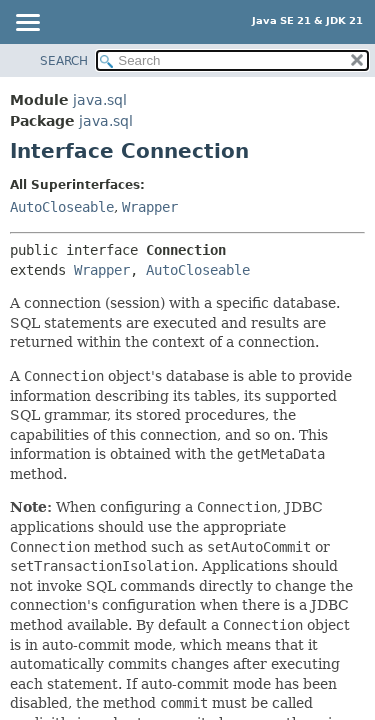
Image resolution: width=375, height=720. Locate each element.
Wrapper (150, 207)
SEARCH (64, 61)
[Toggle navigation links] (27, 24)
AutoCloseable (62, 207)
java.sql (100, 100)
